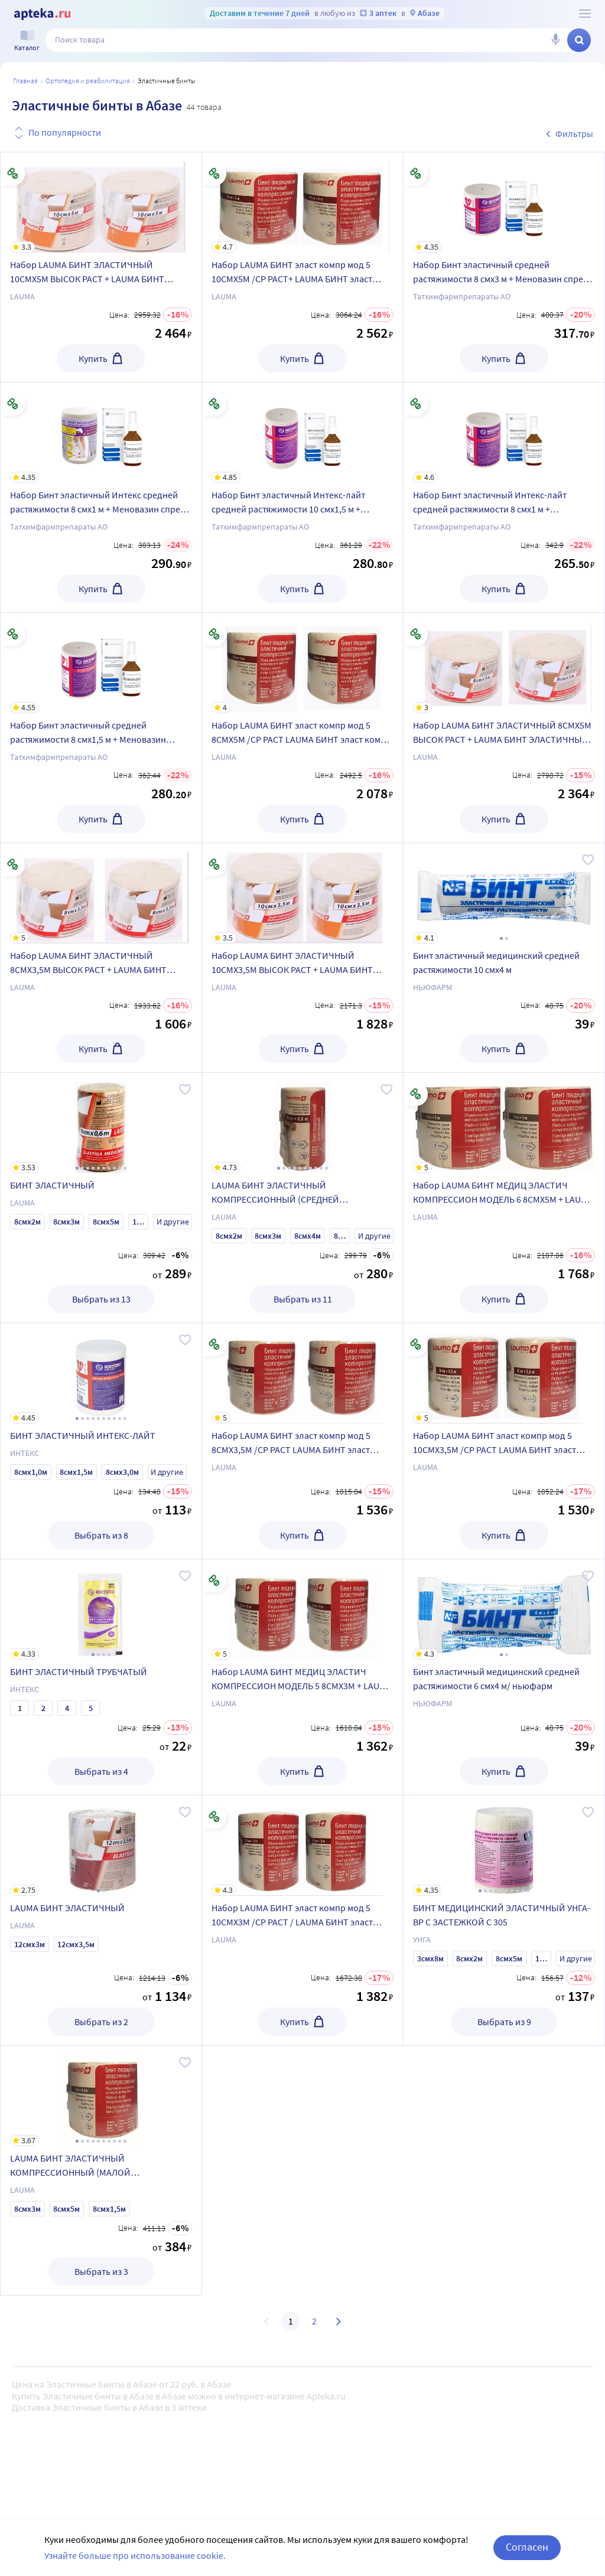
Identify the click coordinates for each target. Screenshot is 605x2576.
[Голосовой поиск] (555, 40)
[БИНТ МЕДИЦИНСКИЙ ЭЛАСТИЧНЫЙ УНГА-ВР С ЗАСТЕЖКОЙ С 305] (504, 1845)
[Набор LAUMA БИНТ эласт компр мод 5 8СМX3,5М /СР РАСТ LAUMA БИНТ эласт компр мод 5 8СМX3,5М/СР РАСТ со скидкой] (302, 1373)
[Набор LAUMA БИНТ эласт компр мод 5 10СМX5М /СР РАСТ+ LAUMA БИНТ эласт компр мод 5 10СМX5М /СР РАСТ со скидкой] (302, 202)
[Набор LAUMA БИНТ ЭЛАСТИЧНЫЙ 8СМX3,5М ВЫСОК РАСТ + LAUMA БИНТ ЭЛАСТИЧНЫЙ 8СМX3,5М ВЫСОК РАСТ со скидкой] (101, 893)
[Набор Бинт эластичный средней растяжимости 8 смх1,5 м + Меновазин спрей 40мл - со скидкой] (101, 663)
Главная (25, 80)
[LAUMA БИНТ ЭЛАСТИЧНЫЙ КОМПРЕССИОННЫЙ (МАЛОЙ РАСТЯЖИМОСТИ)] (101, 2096)
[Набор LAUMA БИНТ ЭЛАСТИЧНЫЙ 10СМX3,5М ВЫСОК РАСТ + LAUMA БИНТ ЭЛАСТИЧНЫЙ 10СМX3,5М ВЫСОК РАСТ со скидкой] (302, 893)
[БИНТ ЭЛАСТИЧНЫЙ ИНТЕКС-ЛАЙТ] (101, 1373)
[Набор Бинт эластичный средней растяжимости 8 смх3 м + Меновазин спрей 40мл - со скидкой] (504, 202)
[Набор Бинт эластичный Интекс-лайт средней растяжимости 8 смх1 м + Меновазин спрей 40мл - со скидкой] (504, 433)
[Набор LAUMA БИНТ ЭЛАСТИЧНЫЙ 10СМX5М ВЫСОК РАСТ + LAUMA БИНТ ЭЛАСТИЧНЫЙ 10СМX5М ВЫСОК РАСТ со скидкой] (101, 202)
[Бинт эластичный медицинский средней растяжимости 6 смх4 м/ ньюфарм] (504, 1609)
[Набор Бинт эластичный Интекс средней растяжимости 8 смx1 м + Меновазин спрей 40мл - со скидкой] (101, 433)
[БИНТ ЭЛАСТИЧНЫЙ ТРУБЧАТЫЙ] (101, 1609)
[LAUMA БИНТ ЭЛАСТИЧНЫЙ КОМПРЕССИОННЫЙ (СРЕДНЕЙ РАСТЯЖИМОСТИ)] (302, 1123)
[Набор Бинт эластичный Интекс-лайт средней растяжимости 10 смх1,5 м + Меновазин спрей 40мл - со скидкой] (302, 433)
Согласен (527, 2547)
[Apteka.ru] (42, 14)
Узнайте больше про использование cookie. (135, 2555)
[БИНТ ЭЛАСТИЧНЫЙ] (101, 1123)
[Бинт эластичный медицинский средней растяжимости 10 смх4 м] (504, 893)
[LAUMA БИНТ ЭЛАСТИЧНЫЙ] (101, 1845)
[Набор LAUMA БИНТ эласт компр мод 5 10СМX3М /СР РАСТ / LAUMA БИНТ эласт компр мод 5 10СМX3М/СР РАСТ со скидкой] (302, 1845)
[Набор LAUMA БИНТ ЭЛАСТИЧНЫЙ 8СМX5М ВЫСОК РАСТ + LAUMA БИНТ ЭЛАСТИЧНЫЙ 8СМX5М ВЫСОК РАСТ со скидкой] (504, 663)
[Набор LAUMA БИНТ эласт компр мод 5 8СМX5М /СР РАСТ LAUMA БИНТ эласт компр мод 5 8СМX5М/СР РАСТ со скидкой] (302, 663)
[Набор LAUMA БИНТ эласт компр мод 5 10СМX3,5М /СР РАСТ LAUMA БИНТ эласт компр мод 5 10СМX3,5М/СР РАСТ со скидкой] (504, 1373)
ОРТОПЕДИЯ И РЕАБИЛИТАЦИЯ (87, 80)
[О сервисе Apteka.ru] (585, 13)
